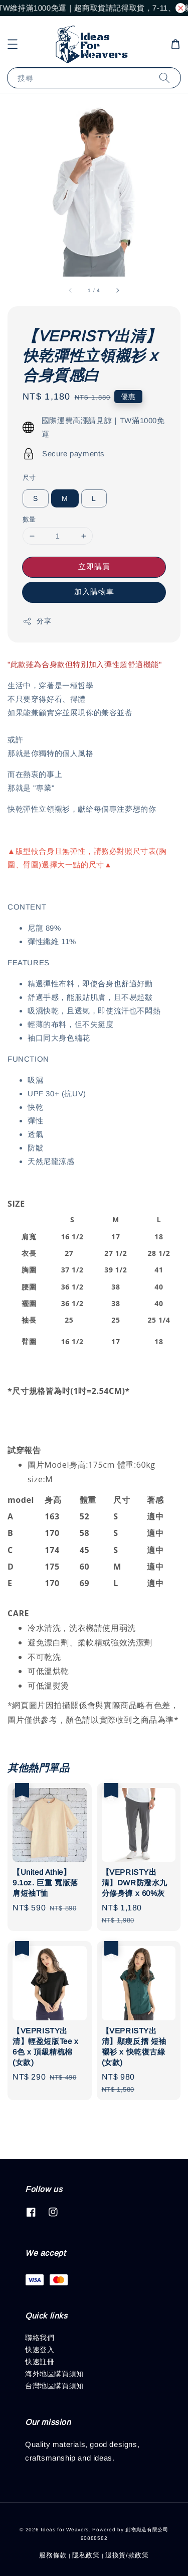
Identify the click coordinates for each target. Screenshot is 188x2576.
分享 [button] (37, 621)
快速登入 (39, 2350)
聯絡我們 (39, 2338)
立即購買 (94, 566)
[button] (13, 44)
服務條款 (53, 2555)
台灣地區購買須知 (54, 2386)
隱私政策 (86, 2555)
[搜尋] (164, 77)
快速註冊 (39, 2362)
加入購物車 (94, 591)
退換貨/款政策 (127, 2555)
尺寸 (29, 477)
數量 (29, 519)
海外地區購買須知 (54, 2374)
